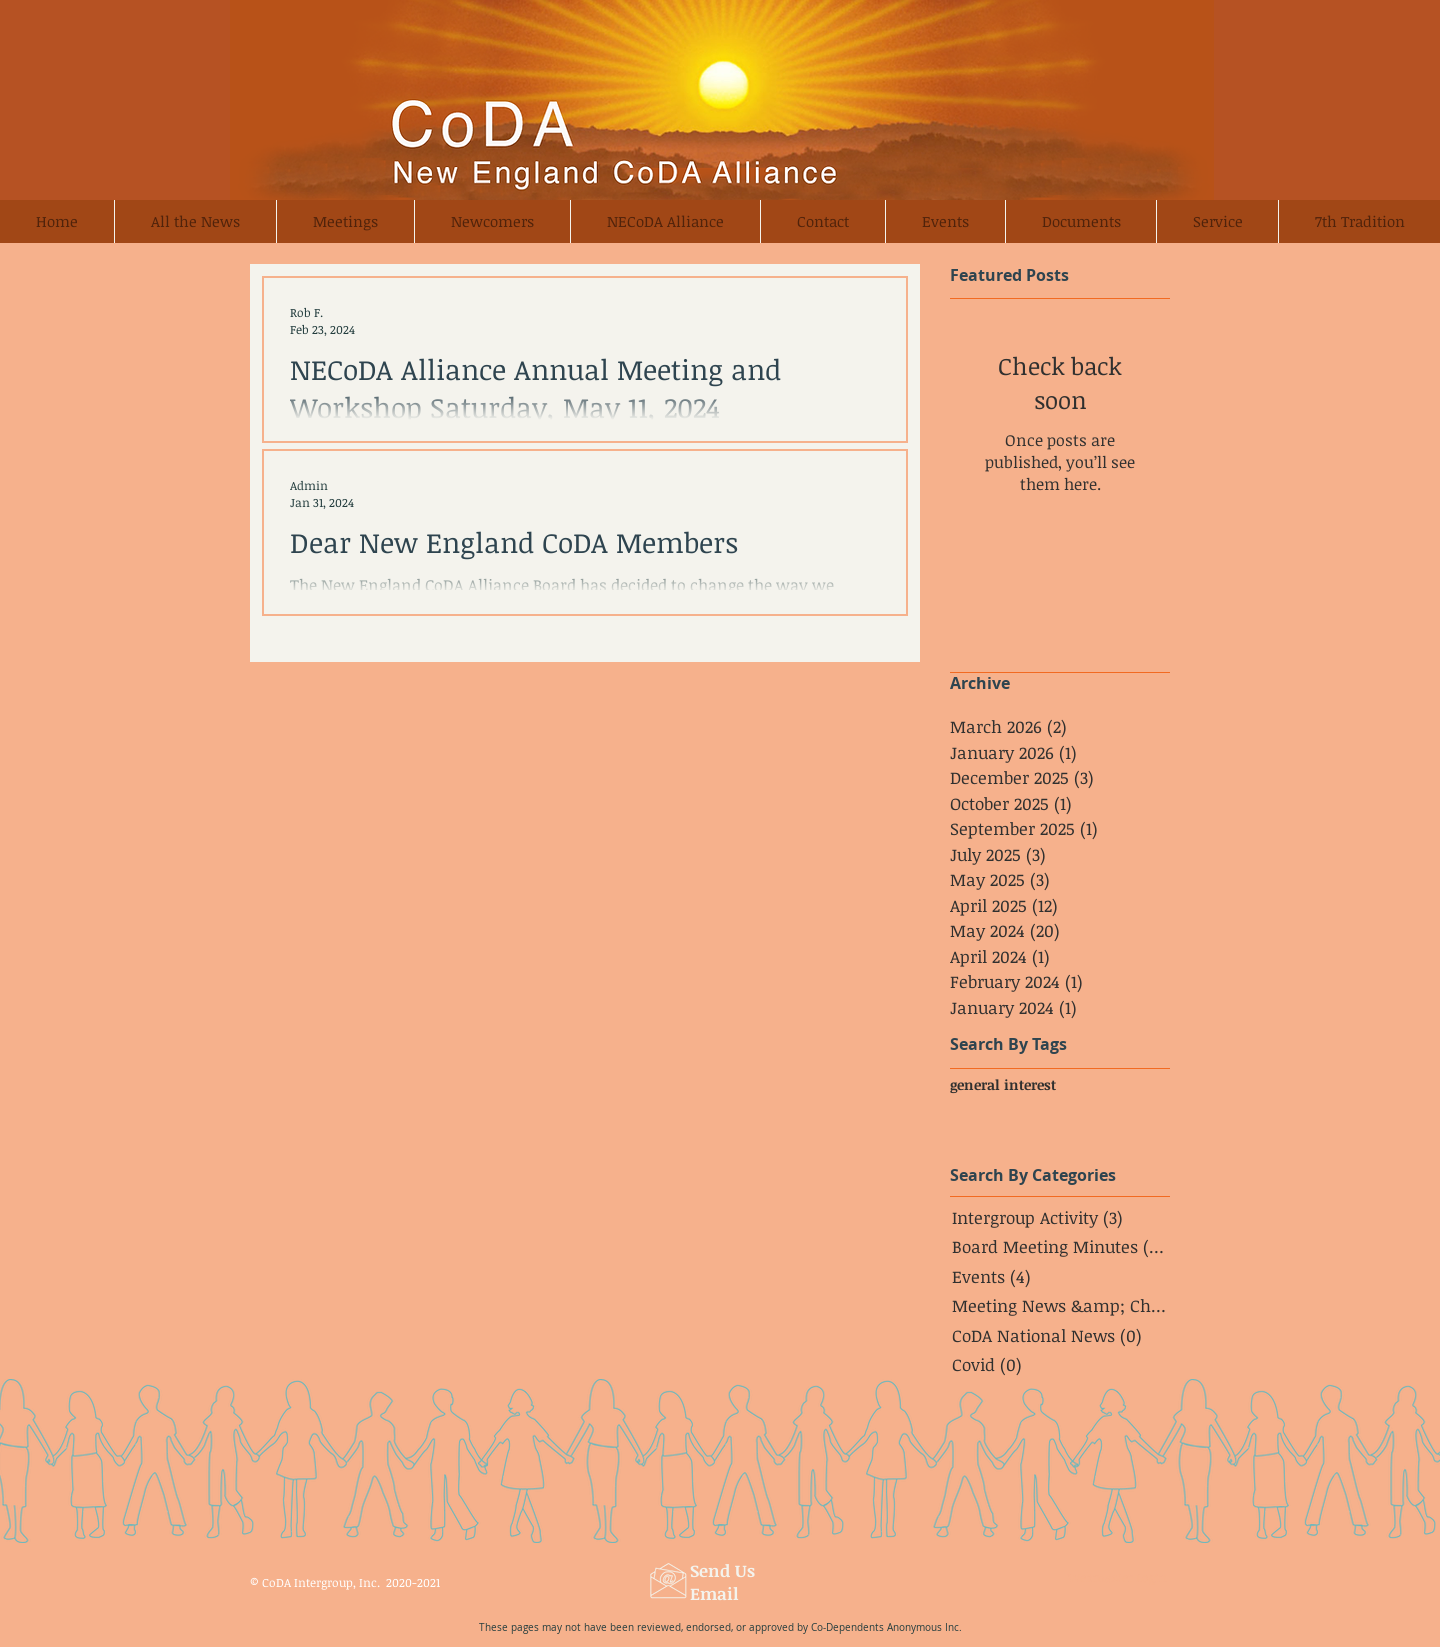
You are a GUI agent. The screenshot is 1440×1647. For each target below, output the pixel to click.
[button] (492, 221)
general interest (1003, 1084)
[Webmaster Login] (1117, 1578)
